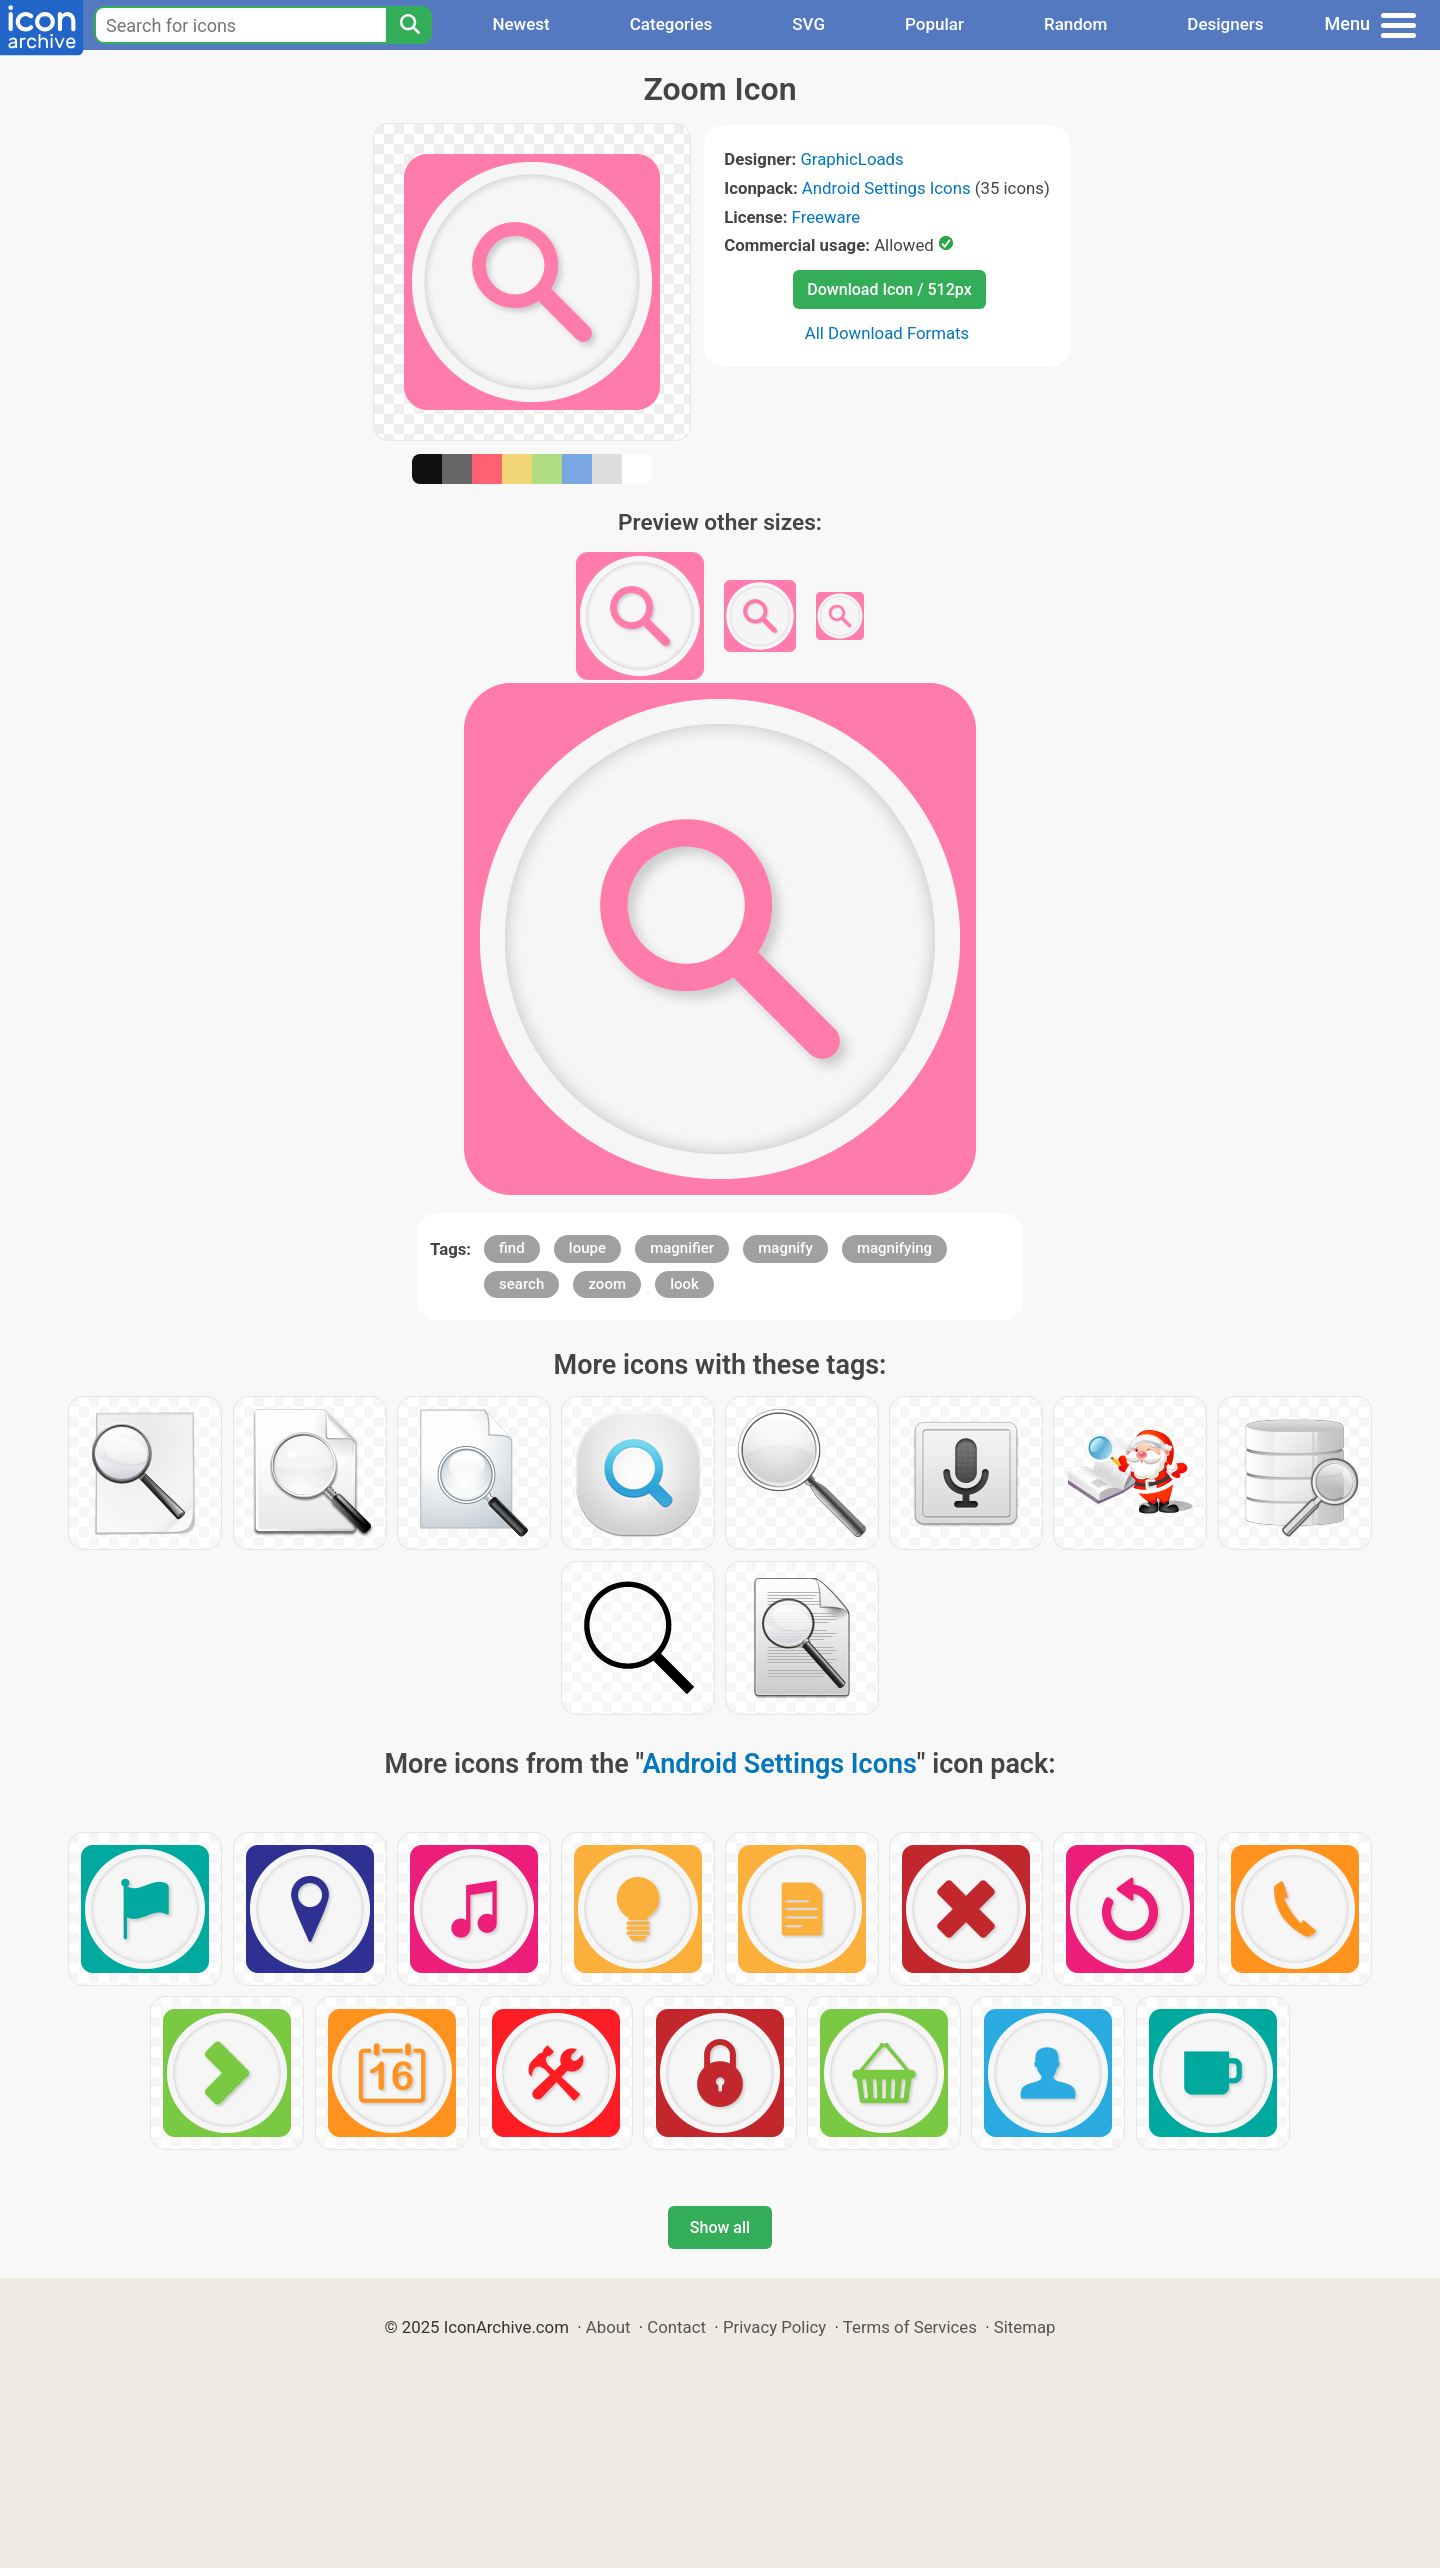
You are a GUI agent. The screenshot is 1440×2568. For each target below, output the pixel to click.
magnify (785, 1248)
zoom (607, 1284)
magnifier (682, 1248)
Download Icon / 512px (889, 289)
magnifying (894, 1248)
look (684, 1284)
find (512, 1248)
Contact (676, 2327)
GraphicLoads (851, 159)
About (608, 2327)
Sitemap (1025, 2327)
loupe (587, 1248)
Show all (720, 2227)
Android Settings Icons (886, 188)
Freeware (826, 217)
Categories (671, 24)
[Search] (409, 25)
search (521, 1284)
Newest (520, 24)
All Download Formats (887, 333)
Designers (1225, 24)
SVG (808, 24)
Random (1075, 24)
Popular (934, 24)
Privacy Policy (774, 2327)
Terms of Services (910, 2327)
